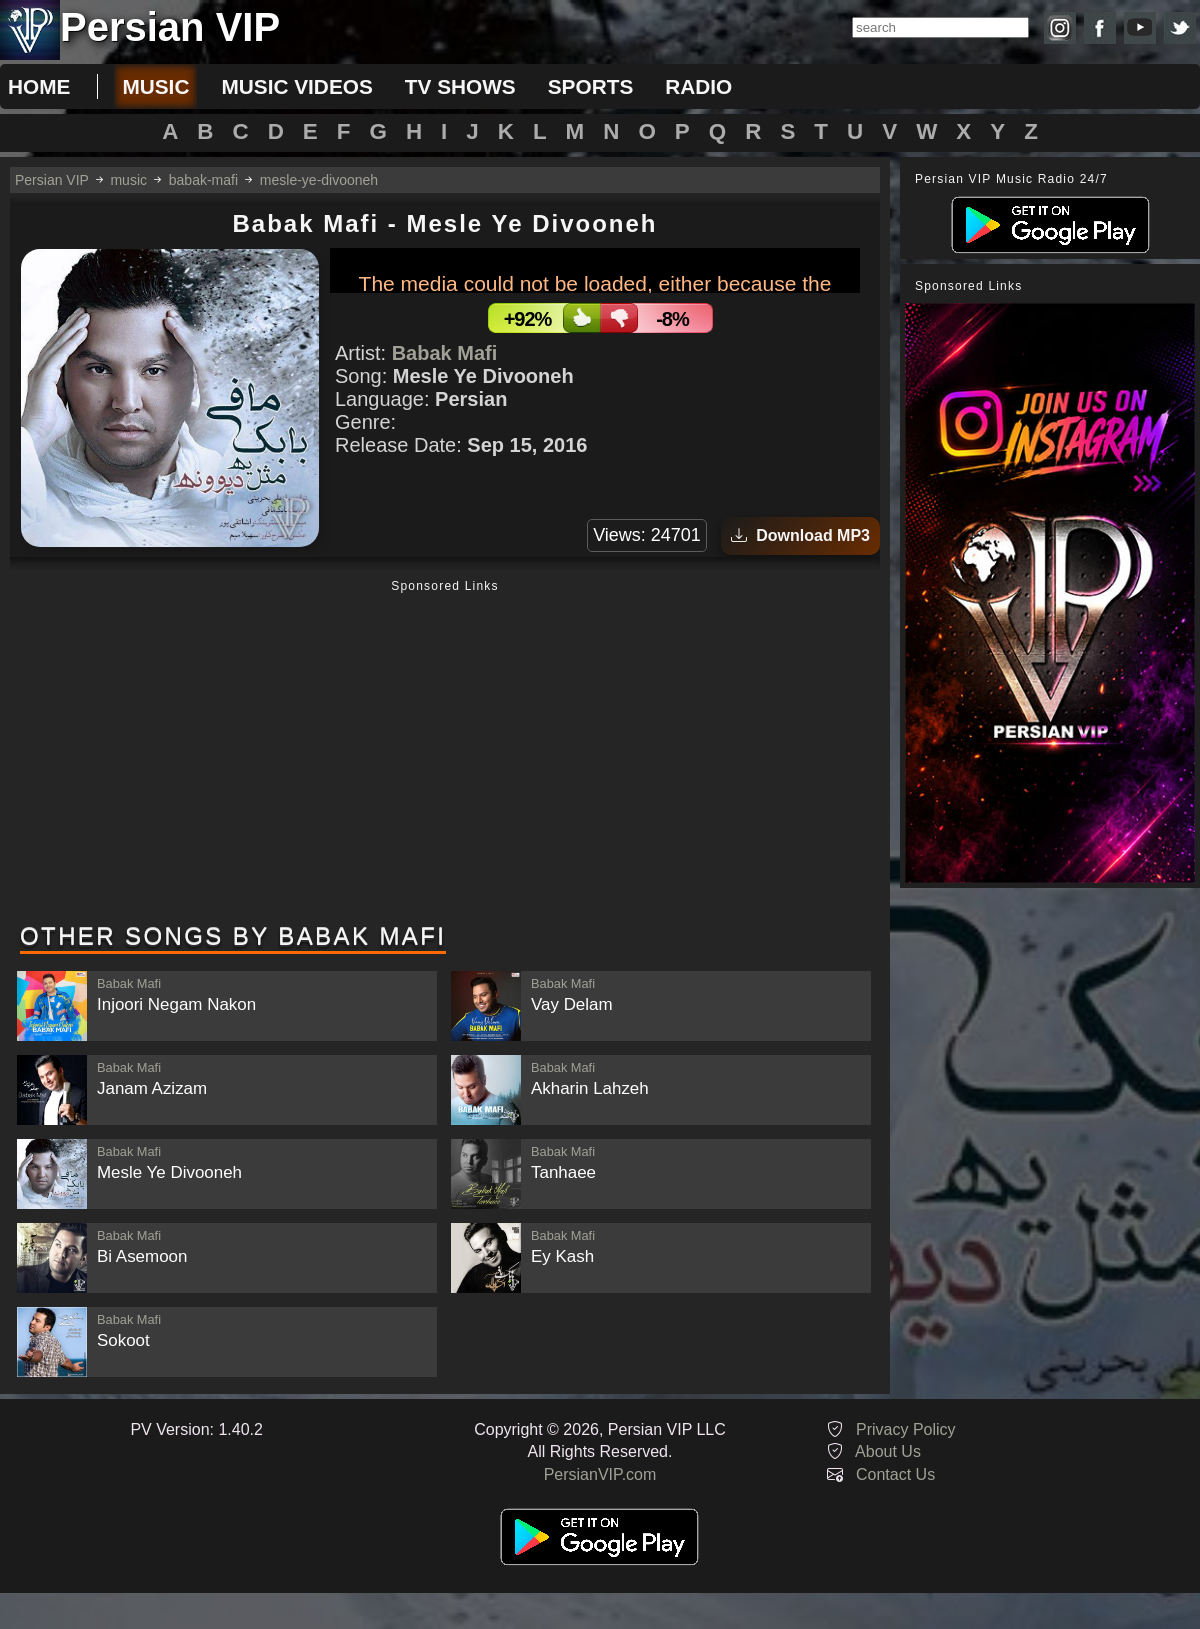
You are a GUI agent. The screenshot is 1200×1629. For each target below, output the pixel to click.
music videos (296, 86)
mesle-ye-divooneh (319, 180)
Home (39, 86)
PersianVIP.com (600, 1474)
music (155, 86)
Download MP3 (800, 535)
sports (591, 86)
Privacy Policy (906, 1429)
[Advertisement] (445, 753)
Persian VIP (52, 180)
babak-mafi (203, 180)
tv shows (460, 86)
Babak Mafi (445, 353)
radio (698, 86)
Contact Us (895, 1474)
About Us (888, 1451)
